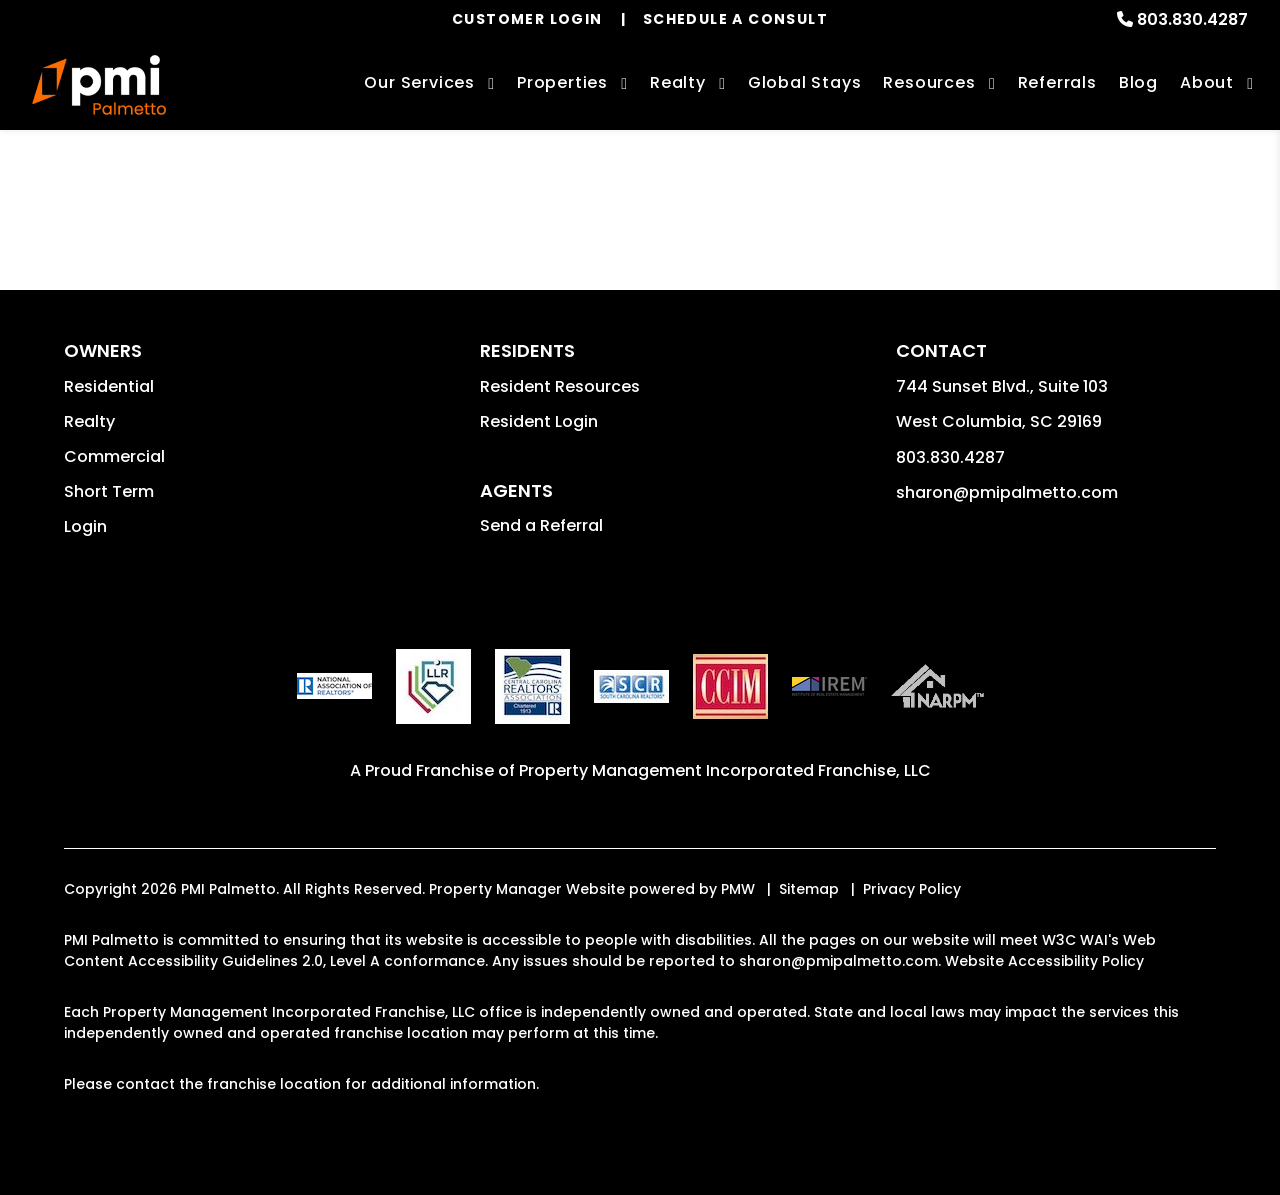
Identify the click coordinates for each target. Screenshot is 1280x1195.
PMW (738, 889)
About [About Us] (1207, 82)
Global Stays (805, 82)
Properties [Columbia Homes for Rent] (562, 82)
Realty (89, 421)
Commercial (114, 456)
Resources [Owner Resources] (929, 82)
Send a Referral (541, 525)
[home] (99, 85)
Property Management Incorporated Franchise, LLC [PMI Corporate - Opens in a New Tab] (725, 770)
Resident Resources (560, 386)
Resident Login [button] (539, 421)
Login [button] (85, 526)
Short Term (109, 491)
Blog (1138, 82)
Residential (109, 386)
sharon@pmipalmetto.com (1007, 492)
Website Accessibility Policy (1044, 961)
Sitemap (809, 889)
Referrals (1057, 82)
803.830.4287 (1192, 19)
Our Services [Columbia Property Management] (419, 82)
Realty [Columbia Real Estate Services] (678, 82)
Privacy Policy (912, 889)
